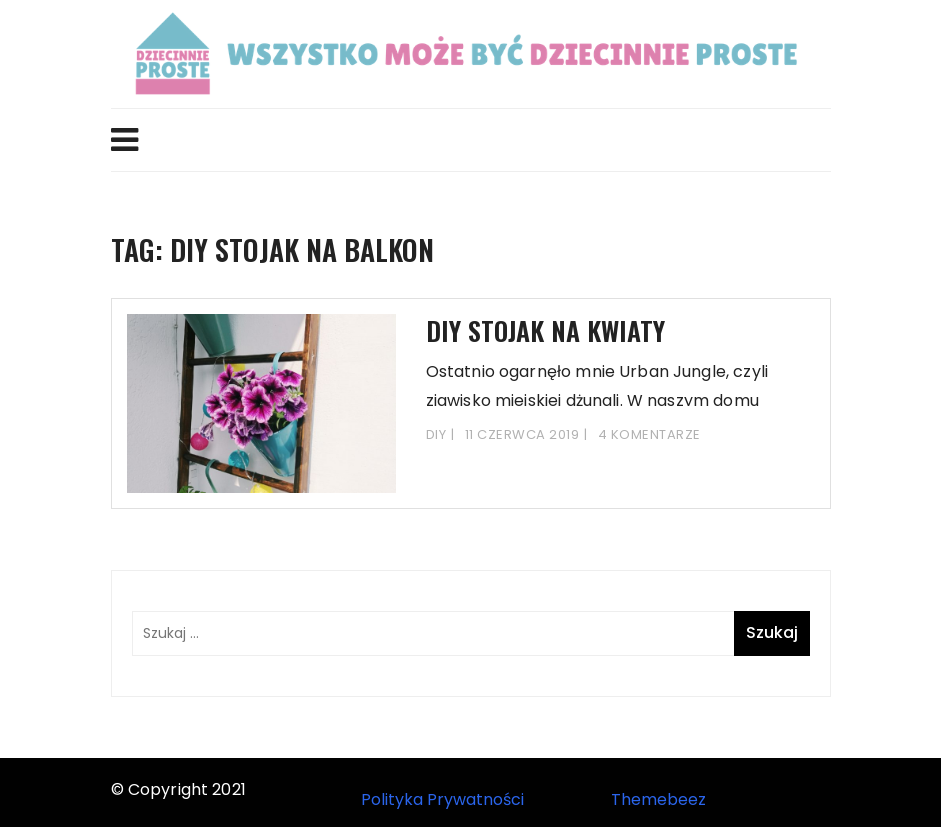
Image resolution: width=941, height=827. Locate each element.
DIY (436, 434)
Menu (124, 140)
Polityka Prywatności (442, 799)
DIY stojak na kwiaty (545, 330)
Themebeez (658, 799)
